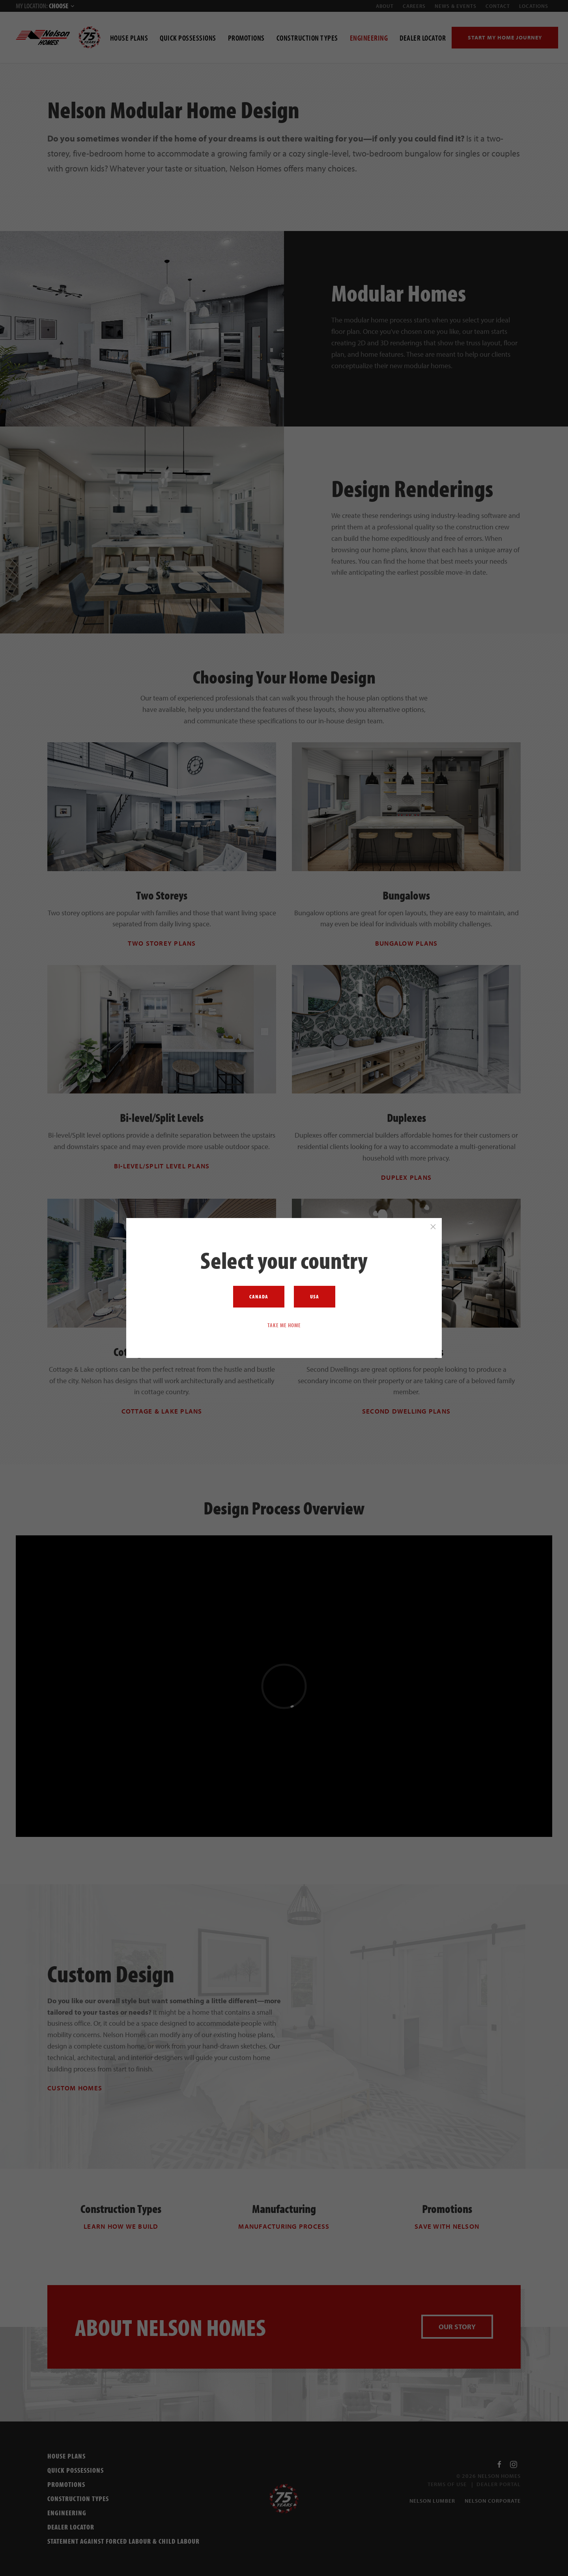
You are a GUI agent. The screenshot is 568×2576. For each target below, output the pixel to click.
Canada (258, 1296)
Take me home (284, 1325)
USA (314, 1296)
